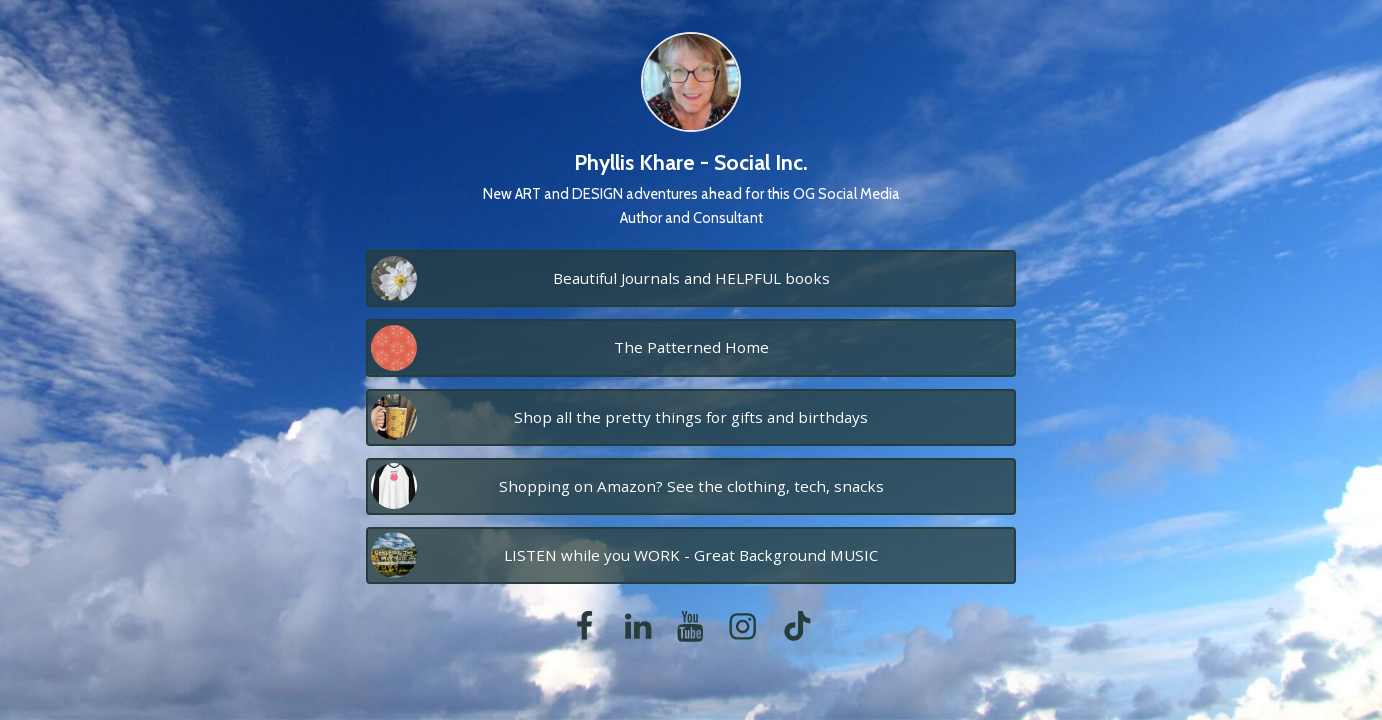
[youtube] (691, 626)
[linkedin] (639, 626)
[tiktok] (797, 626)
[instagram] (742, 626)
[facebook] (584, 626)
